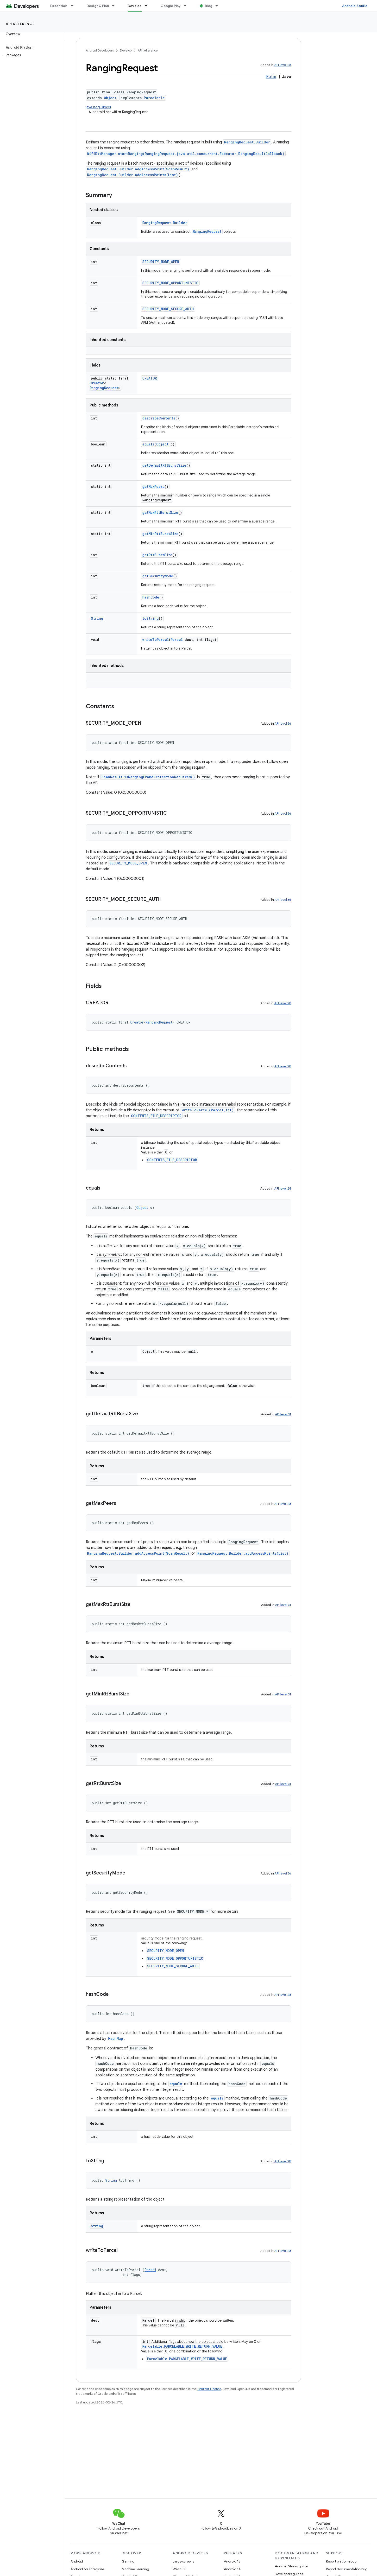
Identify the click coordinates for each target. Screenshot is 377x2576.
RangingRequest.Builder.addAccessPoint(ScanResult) (138, 169)
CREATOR (149, 378)
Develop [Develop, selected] (135, 6)
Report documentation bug (346, 2569)
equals (148, 444)
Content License (209, 2389)
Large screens (183, 2561)
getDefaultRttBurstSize (164, 465)
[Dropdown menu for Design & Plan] (115, 6)
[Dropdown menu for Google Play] (187, 6)
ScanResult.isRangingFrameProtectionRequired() (148, 777)
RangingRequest (207, 231)
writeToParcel (155, 639)
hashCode (150, 597)
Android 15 (232, 2561)
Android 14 (232, 2569)
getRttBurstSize (157, 555)
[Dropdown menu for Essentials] (74, 6)
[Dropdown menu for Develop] (148, 6)
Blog (208, 6)
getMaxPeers (153, 486)
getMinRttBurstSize (160, 533)
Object (110, 98)
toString (150, 618)
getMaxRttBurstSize (160, 512)
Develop (126, 50)
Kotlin (271, 76)
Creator (97, 383)
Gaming (128, 2561)
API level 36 (283, 723)
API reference (20, 24)
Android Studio (355, 6)
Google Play (171, 6)
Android (76, 2561)
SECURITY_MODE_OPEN (160, 261)
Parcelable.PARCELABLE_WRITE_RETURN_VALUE (182, 2346)
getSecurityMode (157, 576)
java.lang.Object (98, 107)
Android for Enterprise (87, 2569)
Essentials (59, 6)
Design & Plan (98, 6)
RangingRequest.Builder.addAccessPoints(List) (132, 175)
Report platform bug (341, 2561)
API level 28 (282, 65)
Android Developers (100, 50)
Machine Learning (135, 2569)
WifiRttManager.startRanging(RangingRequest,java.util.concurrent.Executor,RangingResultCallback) (185, 153)
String (97, 618)
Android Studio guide (291, 2566)
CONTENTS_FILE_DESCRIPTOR (156, 1116)
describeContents (158, 418)
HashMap (115, 2038)
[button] (31, 55)
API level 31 (283, 1414)
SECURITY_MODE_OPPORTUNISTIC (170, 283)
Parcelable (154, 98)
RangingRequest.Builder (247, 142)
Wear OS (179, 2569)
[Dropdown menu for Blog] (218, 6)
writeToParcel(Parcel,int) (208, 1110)
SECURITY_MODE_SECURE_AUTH (168, 309)
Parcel (177, 639)
